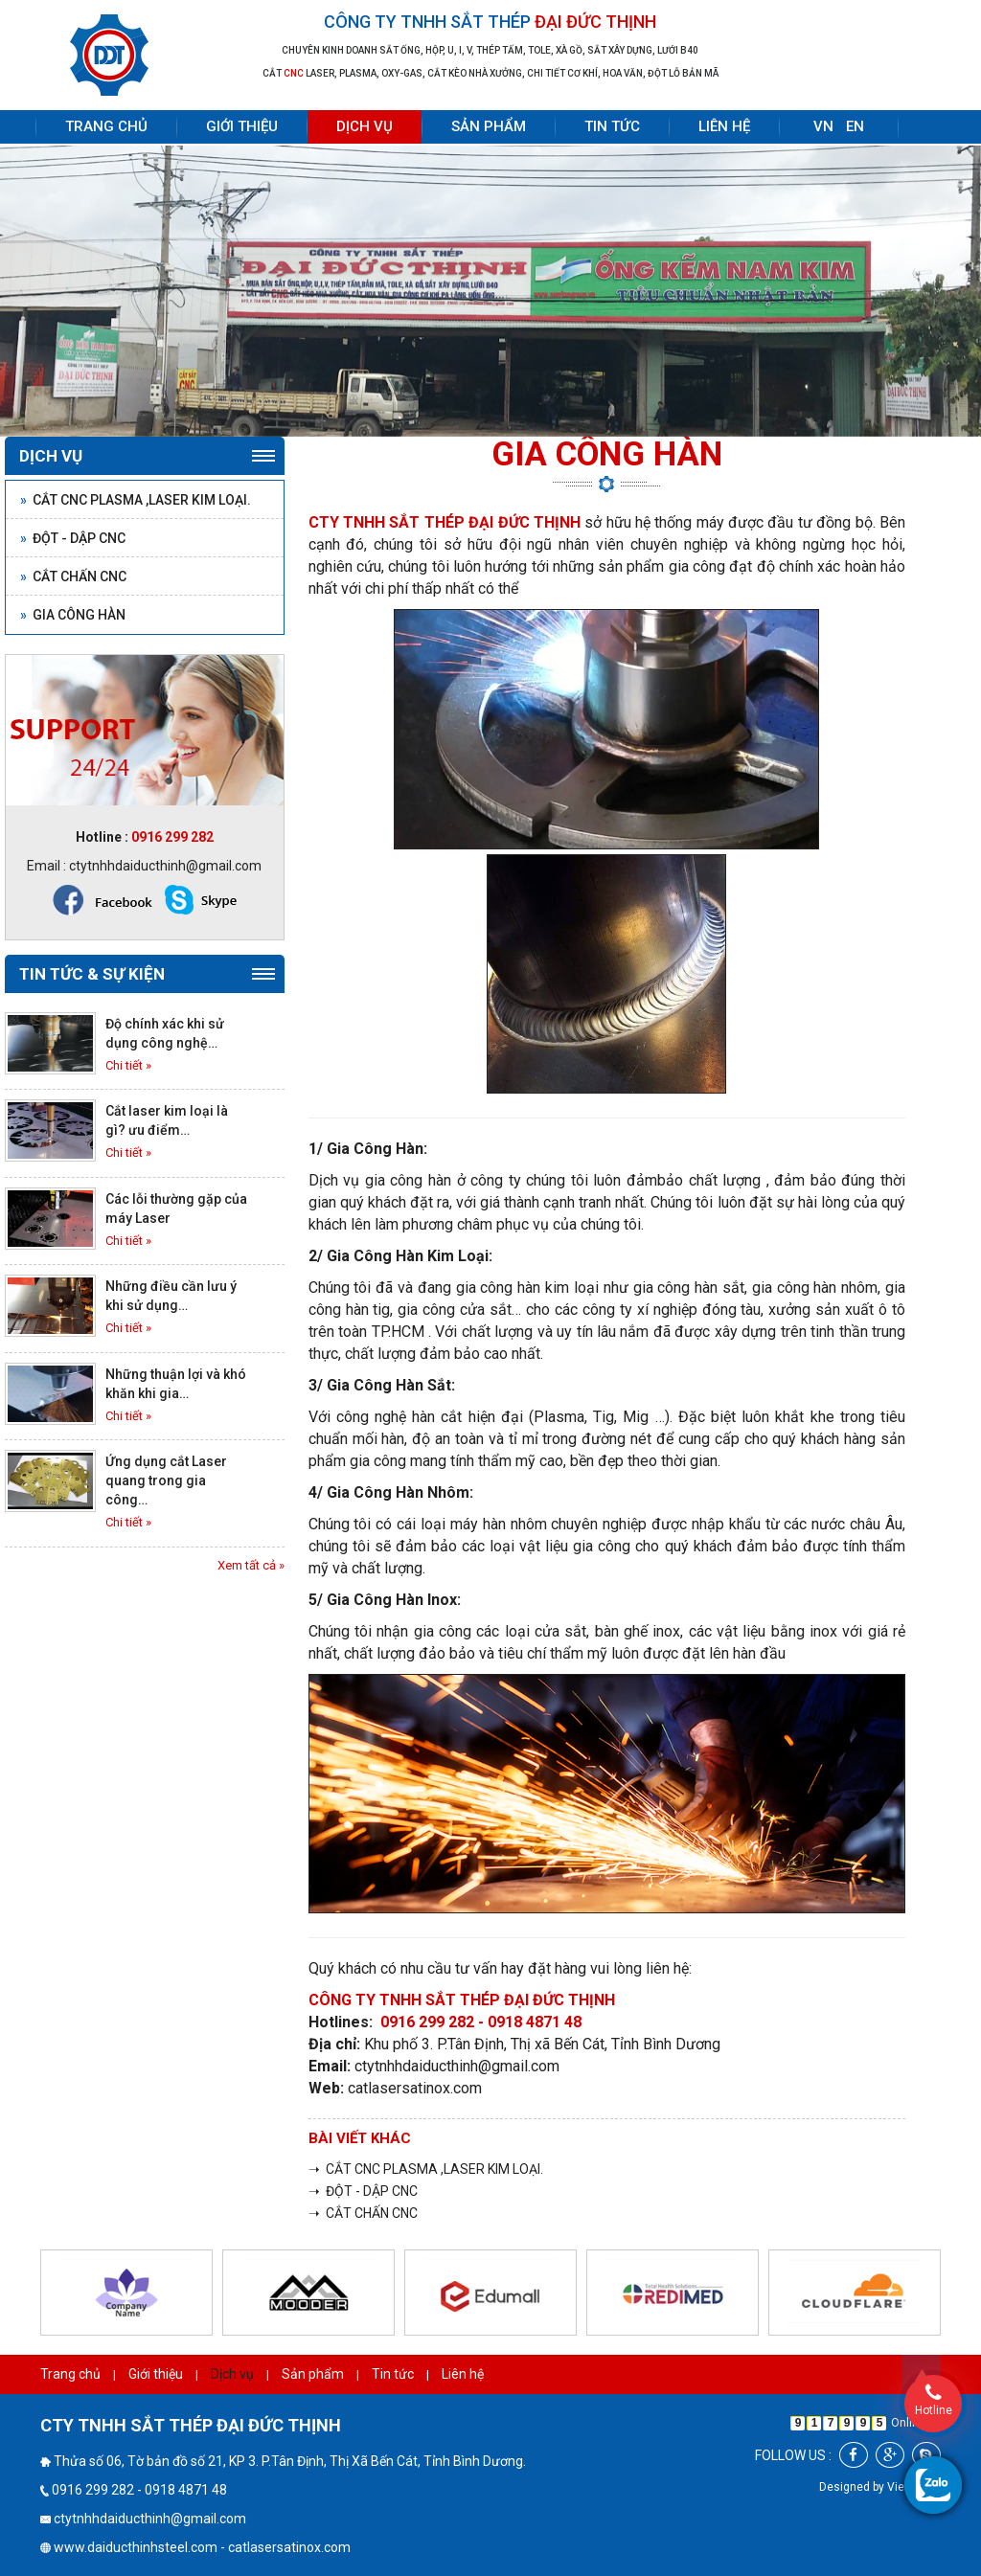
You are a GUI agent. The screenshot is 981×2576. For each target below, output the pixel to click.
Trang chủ (106, 126)
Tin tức (612, 126)
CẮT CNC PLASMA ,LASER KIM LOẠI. (135, 500)
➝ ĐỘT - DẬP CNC (363, 2191)
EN (855, 126)
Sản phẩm (488, 126)
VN (823, 126)
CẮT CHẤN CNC (73, 576)
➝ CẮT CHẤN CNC (363, 2213)
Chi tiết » (128, 1065)
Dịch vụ (364, 126)
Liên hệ (724, 126)
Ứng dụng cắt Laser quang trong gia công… (166, 1480)
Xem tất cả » (251, 1565)
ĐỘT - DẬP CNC (72, 538)
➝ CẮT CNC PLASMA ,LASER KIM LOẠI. (425, 2169)
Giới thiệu (242, 126)
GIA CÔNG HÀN (72, 614)
